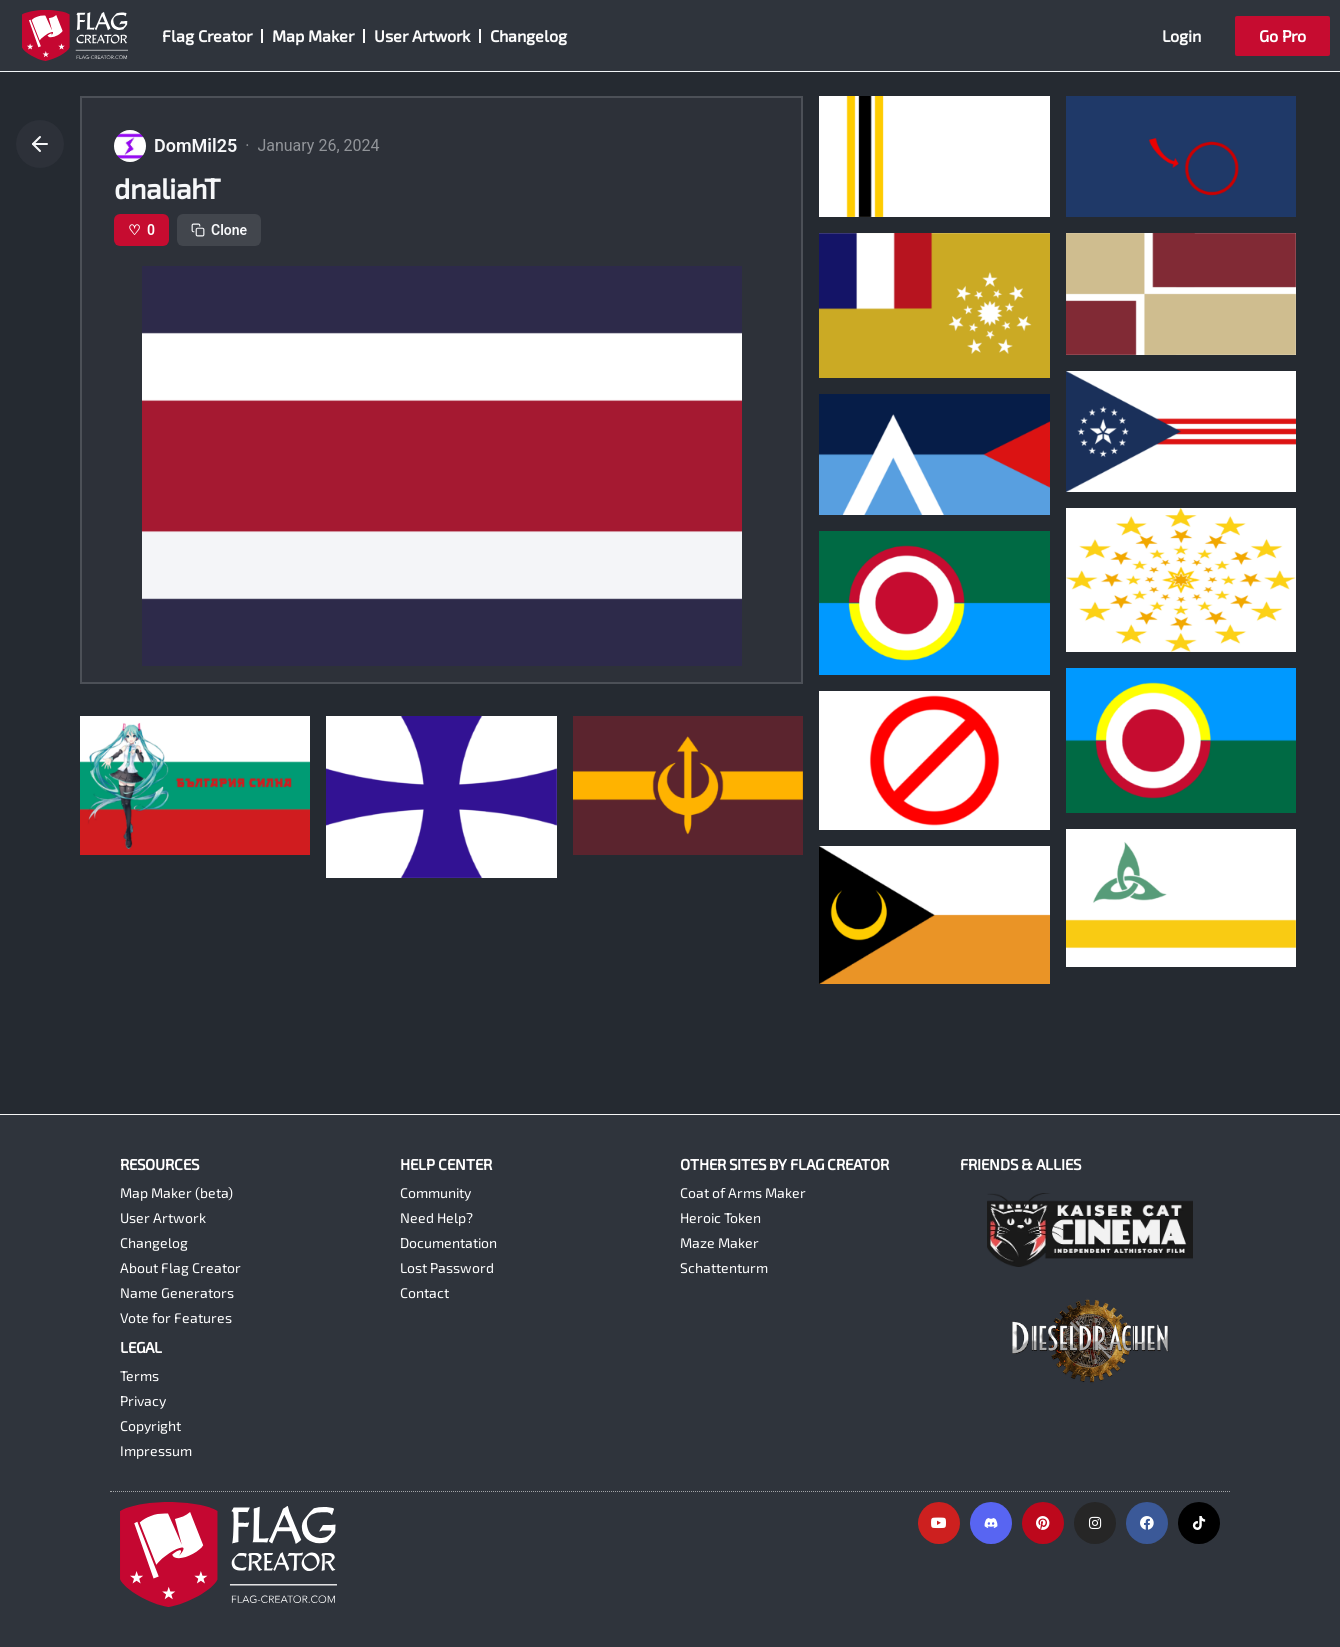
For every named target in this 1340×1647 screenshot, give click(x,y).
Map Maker (313, 35)
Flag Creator (207, 35)
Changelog (528, 35)
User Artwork (422, 35)
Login (1181, 35)
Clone (219, 230)
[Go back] (40, 144)
